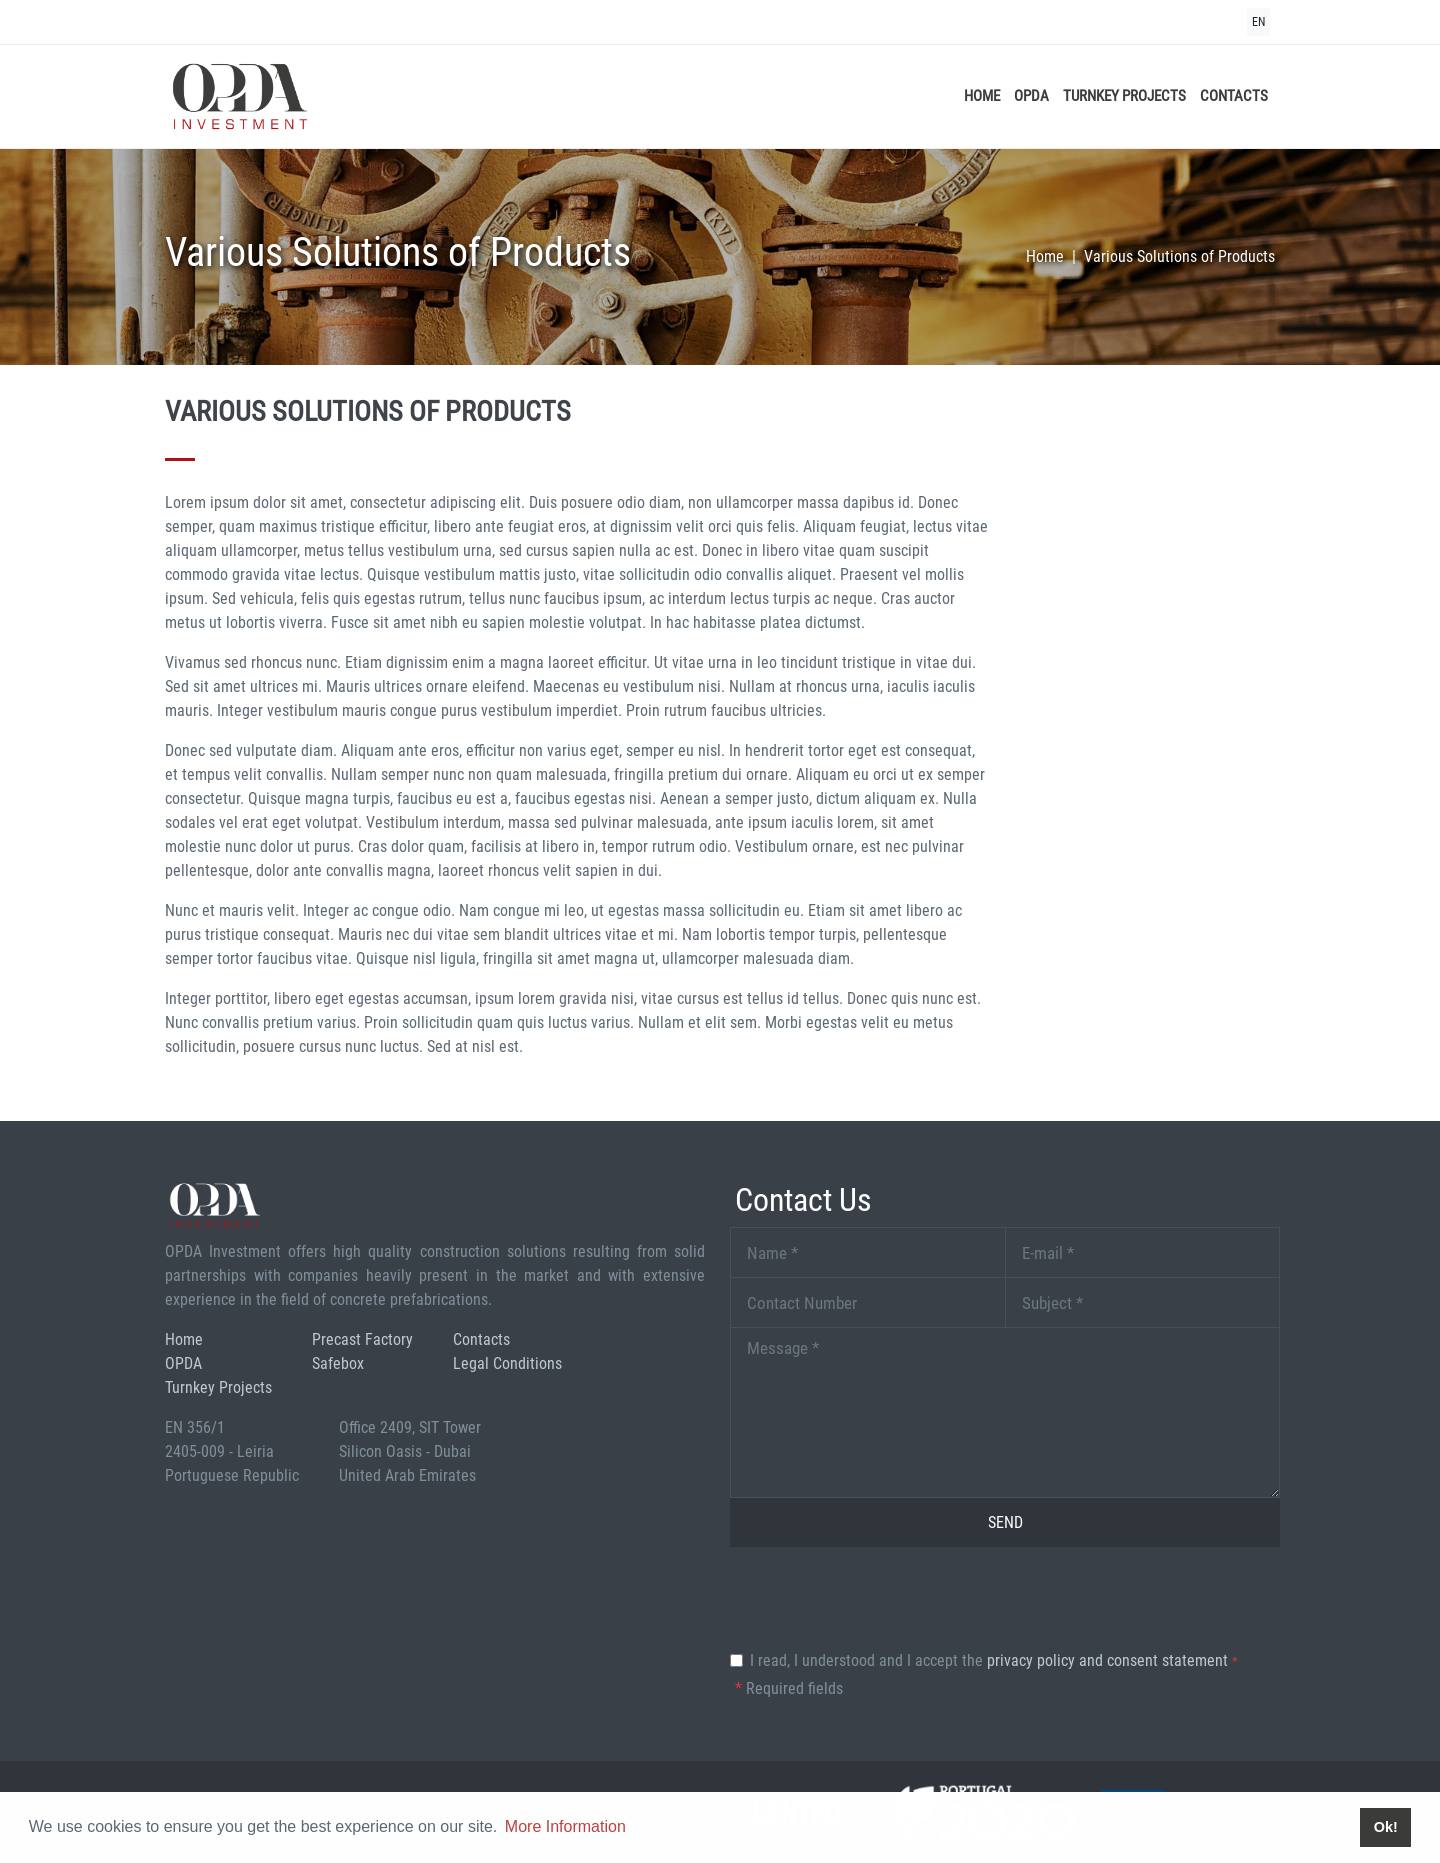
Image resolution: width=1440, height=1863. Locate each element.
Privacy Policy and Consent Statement (1107, 1660)
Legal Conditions (507, 1363)
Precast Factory (362, 1339)
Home (982, 96)
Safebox (338, 1363)
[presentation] (882, 1602)
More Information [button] (565, 1826)
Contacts (1234, 96)
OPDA (1031, 96)
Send (1005, 1522)
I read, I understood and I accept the (994, 1660)
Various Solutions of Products (1179, 256)
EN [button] (1258, 22)
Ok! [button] (1386, 1827)
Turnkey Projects (1124, 96)
